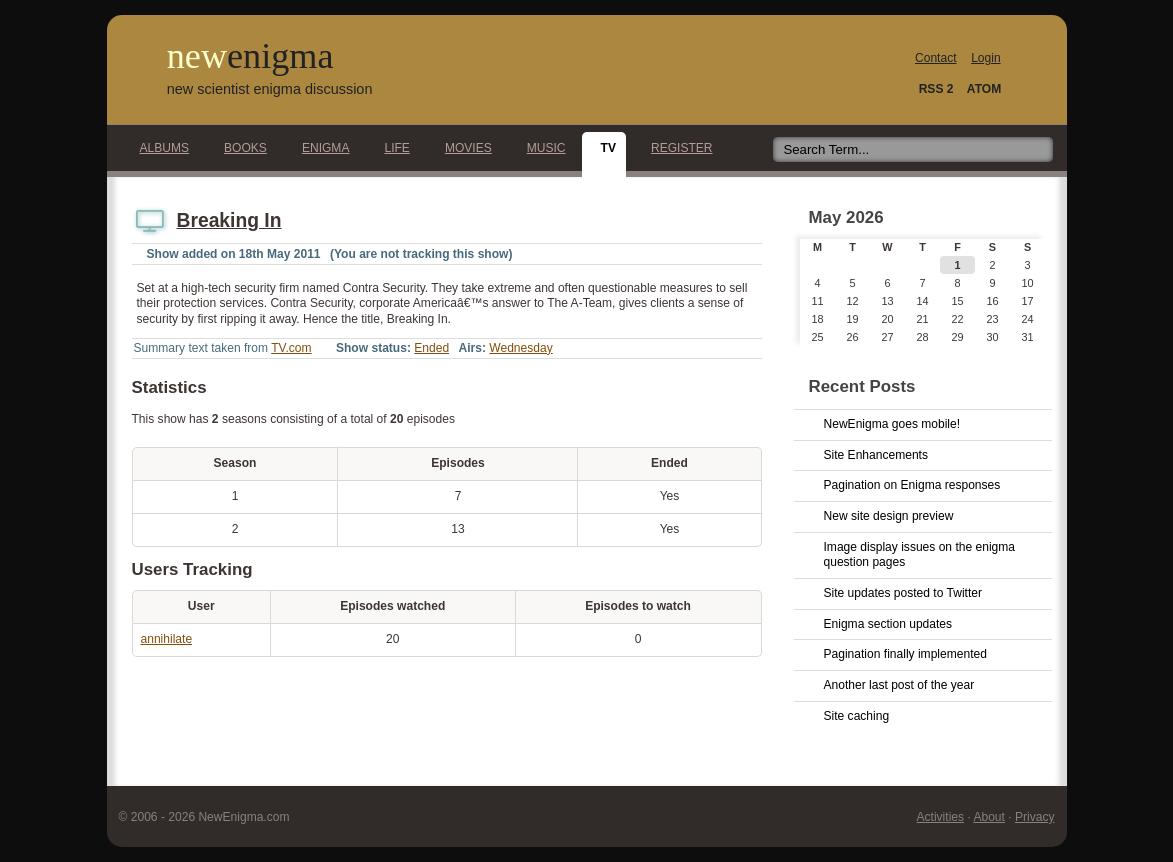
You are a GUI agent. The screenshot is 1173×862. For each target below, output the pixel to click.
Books (240, 148)
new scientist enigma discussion (270, 89)
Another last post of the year (899, 685)
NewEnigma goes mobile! (892, 424)
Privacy (1035, 817)
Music (541, 148)
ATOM (984, 89)
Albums (159, 148)
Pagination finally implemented (905, 654)
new (250, 56)
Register (676, 148)
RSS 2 (936, 89)
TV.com (291, 348)
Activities (941, 817)
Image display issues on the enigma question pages (920, 555)
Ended (431, 348)
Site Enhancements (876, 455)
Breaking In (229, 220)
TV (603, 148)
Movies (463, 148)
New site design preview (889, 516)
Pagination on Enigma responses (912, 485)
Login (985, 58)
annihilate (167, 639)
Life (391, 148)
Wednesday (520, 348)
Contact (936, 58)
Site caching (857, 716)
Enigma (320, 148)
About (988, 817)
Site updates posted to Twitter (903, 593)
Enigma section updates (888, 624)
